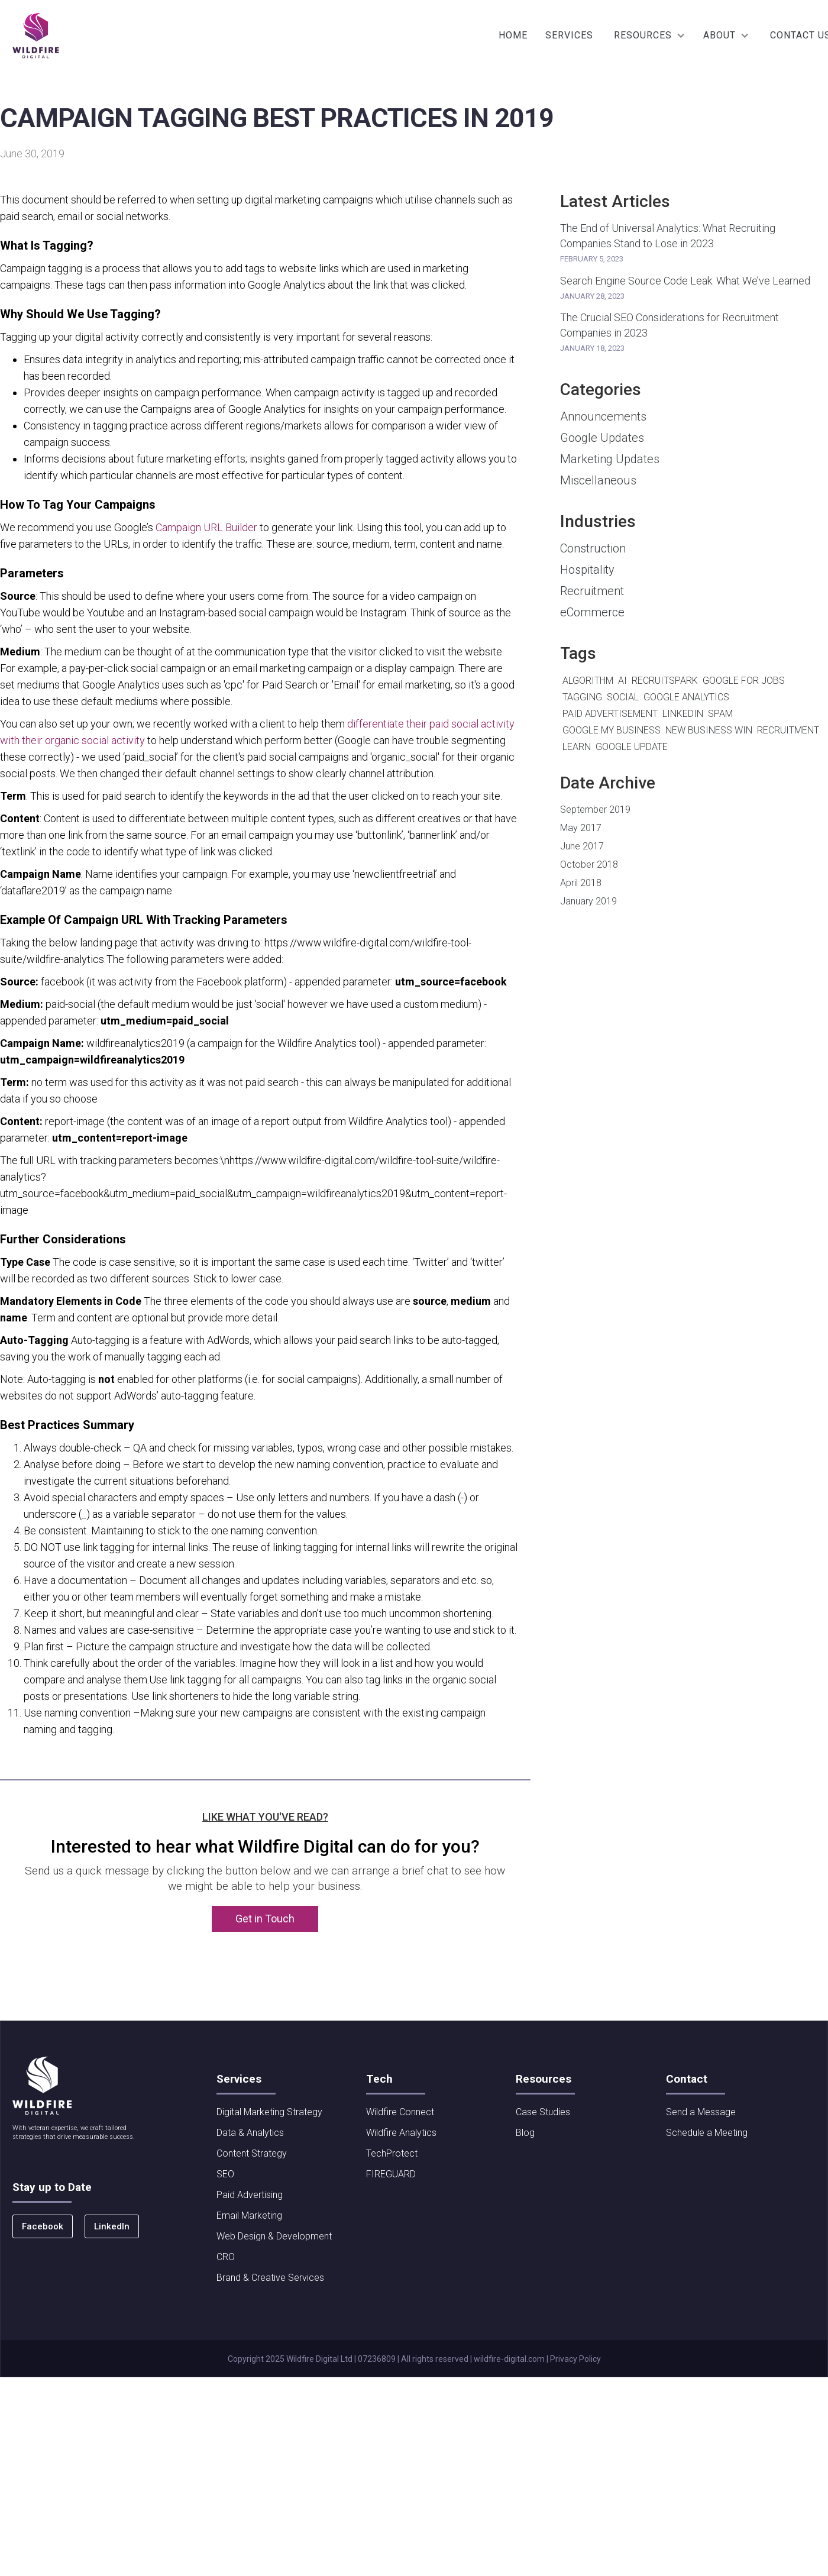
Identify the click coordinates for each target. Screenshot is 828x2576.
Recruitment (788, 730)
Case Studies (543, 2112)
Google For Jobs (744, 680)
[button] (649, 35)
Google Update (632, 746)
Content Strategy (251, 2153)
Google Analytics (686, 697)
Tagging (582, 697)
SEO (225, 2174)
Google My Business (611, 730)
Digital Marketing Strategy (269, 2112)
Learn (576, 746)
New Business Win (708, 730)
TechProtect (392, 2153)
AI (622, 680)
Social (623, 697)
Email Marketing (249, 2215)
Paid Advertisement (610, 713)
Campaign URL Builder (206, 527)
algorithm (587, 680)
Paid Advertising (249, 2194)
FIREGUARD (391, 2174)
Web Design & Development (274, 2236)
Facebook (42, 2226)
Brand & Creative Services (270, 2277)
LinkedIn (682, 713)
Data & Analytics (250, 2132)
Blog (525, 2132)
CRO (225, 2257)
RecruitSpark (665, 680)
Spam (720, 713)
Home (513, 35)
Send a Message (701, 2112)
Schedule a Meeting (707, 2132)
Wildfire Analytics (401, 2132)
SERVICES (569, 35)
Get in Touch (265, 1918)
